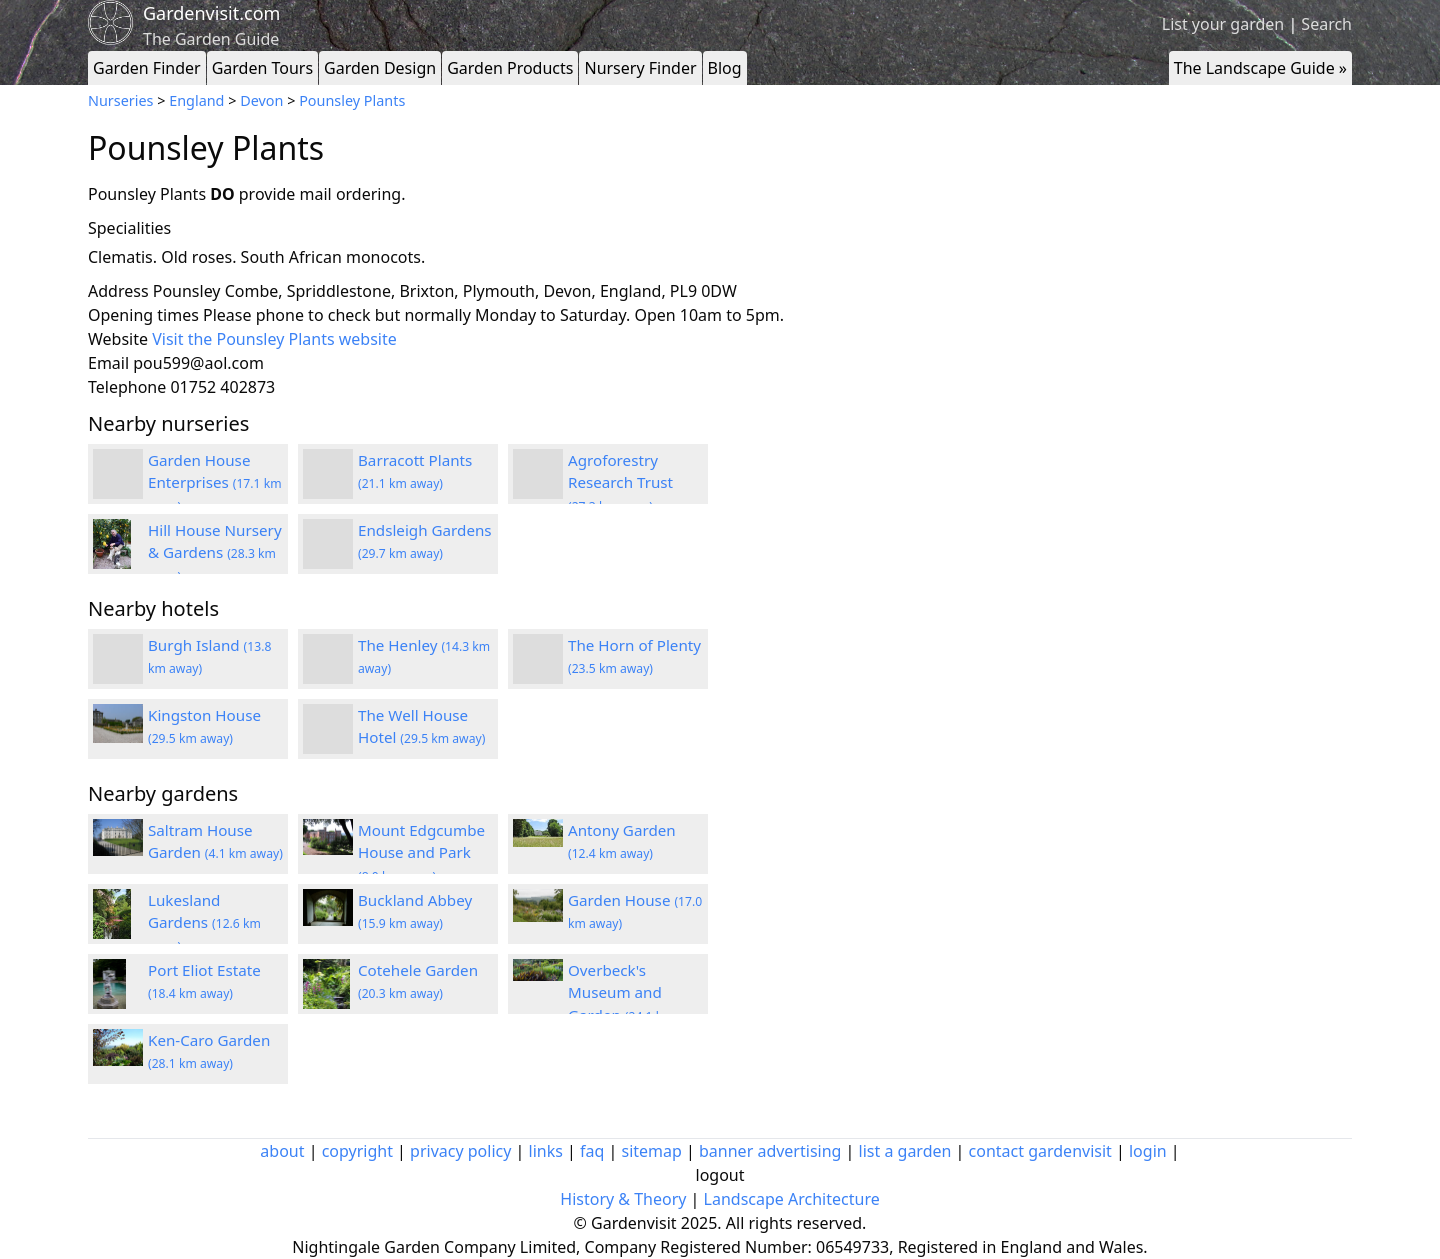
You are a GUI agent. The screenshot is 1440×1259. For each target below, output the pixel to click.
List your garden (1223, 24)
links (546, 1151)
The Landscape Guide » (1260, 68)
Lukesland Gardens (204, 923)
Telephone (127, 387)
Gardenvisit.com (211, 13)
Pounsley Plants (352, 100)
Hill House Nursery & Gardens (215, 553)
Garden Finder (147, 68)
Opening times (143, 315)
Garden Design (380, 68)
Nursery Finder (640, 68)
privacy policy (460, 1151)
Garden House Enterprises (215, 483)
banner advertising (770, 1151)
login (1148, 1151)
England (196, 100)
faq (592, 1151)
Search (1326, 24)
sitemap (652, 1151)
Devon (261, 100)
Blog (725, 68)
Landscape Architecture (792, 1199)
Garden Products (510, 68)
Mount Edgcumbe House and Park (421, 853)
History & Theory (623, 1199)
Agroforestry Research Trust (620, 483)
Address (118, 291)
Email (108, 363)
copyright (357, 1151)
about (282, 1151)
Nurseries (120, 100)
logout (720, 1175)
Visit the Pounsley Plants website (274, 339)
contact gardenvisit (1040, 1151)
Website (118, 339)
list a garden (905, 1151)
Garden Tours (262, 68)
